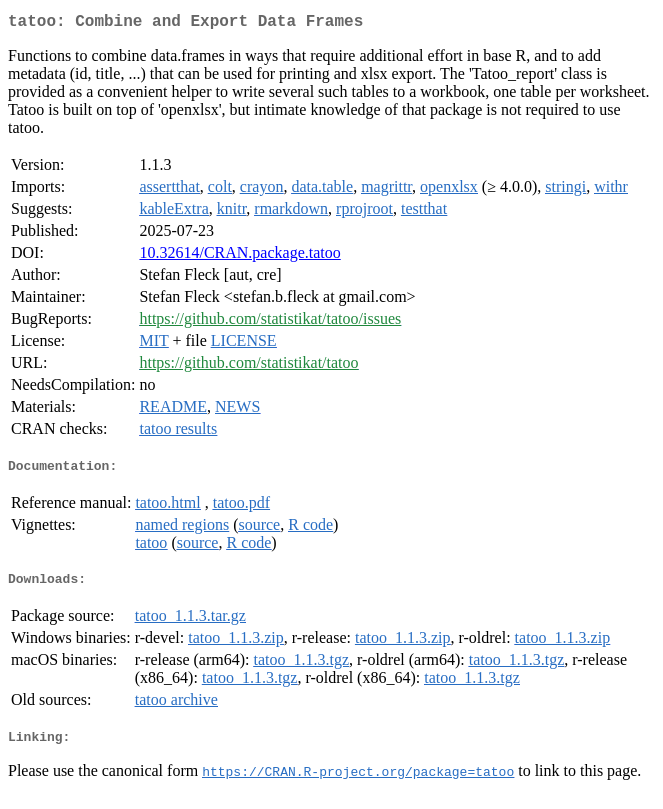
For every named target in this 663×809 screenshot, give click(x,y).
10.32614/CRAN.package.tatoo (239, 256)
